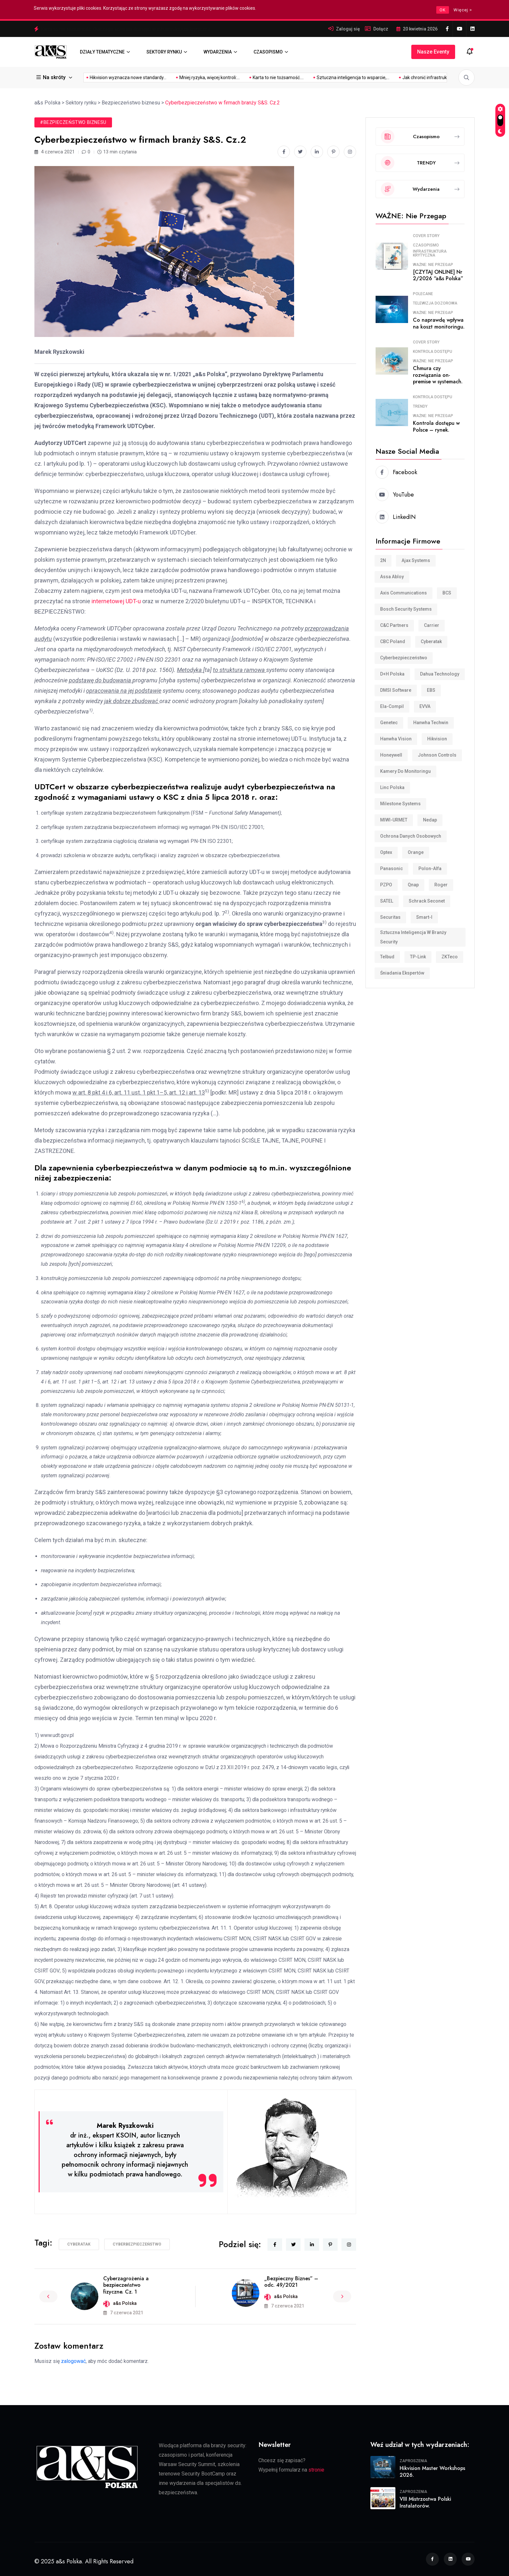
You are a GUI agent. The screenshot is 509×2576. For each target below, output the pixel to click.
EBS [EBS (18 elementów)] (431, 690)
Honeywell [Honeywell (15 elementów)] (391, 755)
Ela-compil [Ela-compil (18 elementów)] (392, 706)
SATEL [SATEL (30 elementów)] (386, 901)
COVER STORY (426, 236)
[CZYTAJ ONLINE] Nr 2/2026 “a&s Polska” (438, 275)
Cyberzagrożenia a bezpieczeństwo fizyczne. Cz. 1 (126, 2285)
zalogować (73, 2361)
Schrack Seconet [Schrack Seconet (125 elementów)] (427, 901)
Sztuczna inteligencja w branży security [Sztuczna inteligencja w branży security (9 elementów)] (413, 937)
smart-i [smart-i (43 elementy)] (424, 917)
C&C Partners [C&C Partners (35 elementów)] (394, 625)
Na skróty (51, 77)
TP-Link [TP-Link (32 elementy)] (418, 956)
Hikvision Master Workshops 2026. (432, 2471)
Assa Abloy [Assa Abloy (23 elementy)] (392, 576)
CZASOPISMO (268, 51)
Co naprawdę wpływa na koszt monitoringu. (439, 323)
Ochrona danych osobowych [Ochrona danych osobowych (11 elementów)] (410, 836)
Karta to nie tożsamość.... (191, 77)
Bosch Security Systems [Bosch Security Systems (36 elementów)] (406, 609)
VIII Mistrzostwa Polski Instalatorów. (425, 2502)
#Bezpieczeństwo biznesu (73, 122)
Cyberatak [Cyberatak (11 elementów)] (431, 641)
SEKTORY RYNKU (164, 51)
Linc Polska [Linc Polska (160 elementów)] (392, 787)
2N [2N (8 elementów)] (383, 560)
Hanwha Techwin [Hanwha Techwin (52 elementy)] (430, 722)
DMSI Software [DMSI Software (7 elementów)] (395, 690)
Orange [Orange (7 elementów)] (416, 852)
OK (443, 9)
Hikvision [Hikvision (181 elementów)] (437, 738)
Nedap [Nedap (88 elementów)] (430, 819)
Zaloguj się (348, 28)
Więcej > (462, 9)
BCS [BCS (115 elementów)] (446, 592)
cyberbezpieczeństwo (137, 2244)
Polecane (423, 294)
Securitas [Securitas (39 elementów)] (390, 917)
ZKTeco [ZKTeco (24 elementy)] (449, 956)
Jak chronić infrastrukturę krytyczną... (354, 77)
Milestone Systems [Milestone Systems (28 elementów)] (400, 803)
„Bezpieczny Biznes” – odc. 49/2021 (291, 2282)
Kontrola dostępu (432, 351)
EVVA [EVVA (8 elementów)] (424, 706)
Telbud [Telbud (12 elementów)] (387, 956)
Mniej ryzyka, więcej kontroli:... (123, 77)
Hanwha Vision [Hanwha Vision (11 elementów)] (396, 738)
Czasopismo (426, 245)
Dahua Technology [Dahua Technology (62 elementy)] (439, 674)
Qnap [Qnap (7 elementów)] (413, 884)
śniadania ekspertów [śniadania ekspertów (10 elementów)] (402, 973)
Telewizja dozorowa (435, 303)
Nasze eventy (433, 52)
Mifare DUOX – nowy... (427, 77)
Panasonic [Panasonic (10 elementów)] (391, 868)
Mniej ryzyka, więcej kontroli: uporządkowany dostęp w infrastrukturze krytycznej (126, 29)
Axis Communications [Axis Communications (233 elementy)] (403, 592)
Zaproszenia (413, 2461)
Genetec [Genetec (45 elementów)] (389, 722)
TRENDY (420, 406)
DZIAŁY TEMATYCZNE (102, 51)
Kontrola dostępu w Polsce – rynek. (436, 426)
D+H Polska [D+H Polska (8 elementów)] (392, 674)
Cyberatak (79, 2244)
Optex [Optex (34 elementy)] (386, 852)
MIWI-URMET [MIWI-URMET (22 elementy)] (393, 819)
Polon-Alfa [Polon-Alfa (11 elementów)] (429, 868)
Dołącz (380, 28)
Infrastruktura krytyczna (430, 253)
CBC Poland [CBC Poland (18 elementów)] (392, 641)
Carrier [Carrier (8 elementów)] (431, 625)
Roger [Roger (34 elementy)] (441, 884)
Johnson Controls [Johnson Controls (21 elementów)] (437, 755)
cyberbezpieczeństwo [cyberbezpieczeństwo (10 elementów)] (403, 657)
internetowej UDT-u (116, 601)
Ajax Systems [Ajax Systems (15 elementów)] (416, 560)
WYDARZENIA (218, 51)
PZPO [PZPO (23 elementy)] (386, 884)
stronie (316, 2470)
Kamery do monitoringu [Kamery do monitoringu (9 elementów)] (405, 771)
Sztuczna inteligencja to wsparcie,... (266, 77)
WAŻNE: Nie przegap (433, 265)
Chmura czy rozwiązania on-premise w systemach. (438, 375)
